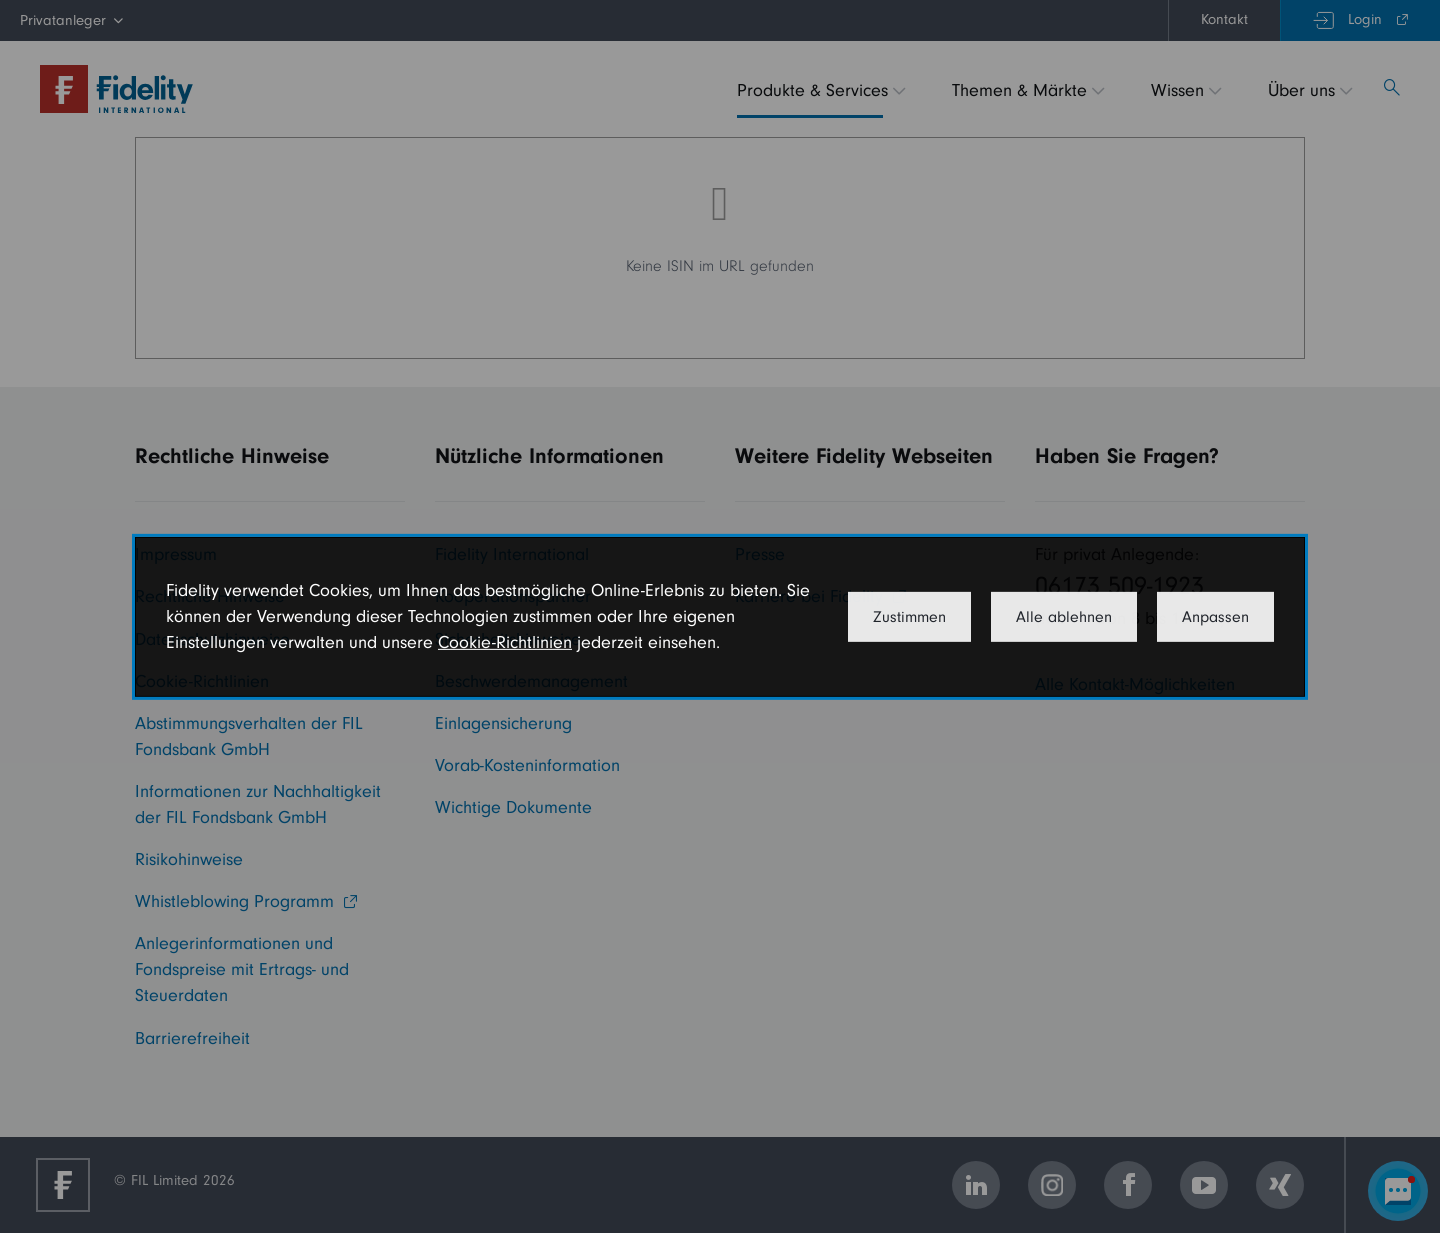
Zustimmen (909, 617)
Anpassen (1215, 617)
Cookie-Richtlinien (505, 642)
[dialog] (720, 616)
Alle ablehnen (1064, 617)
